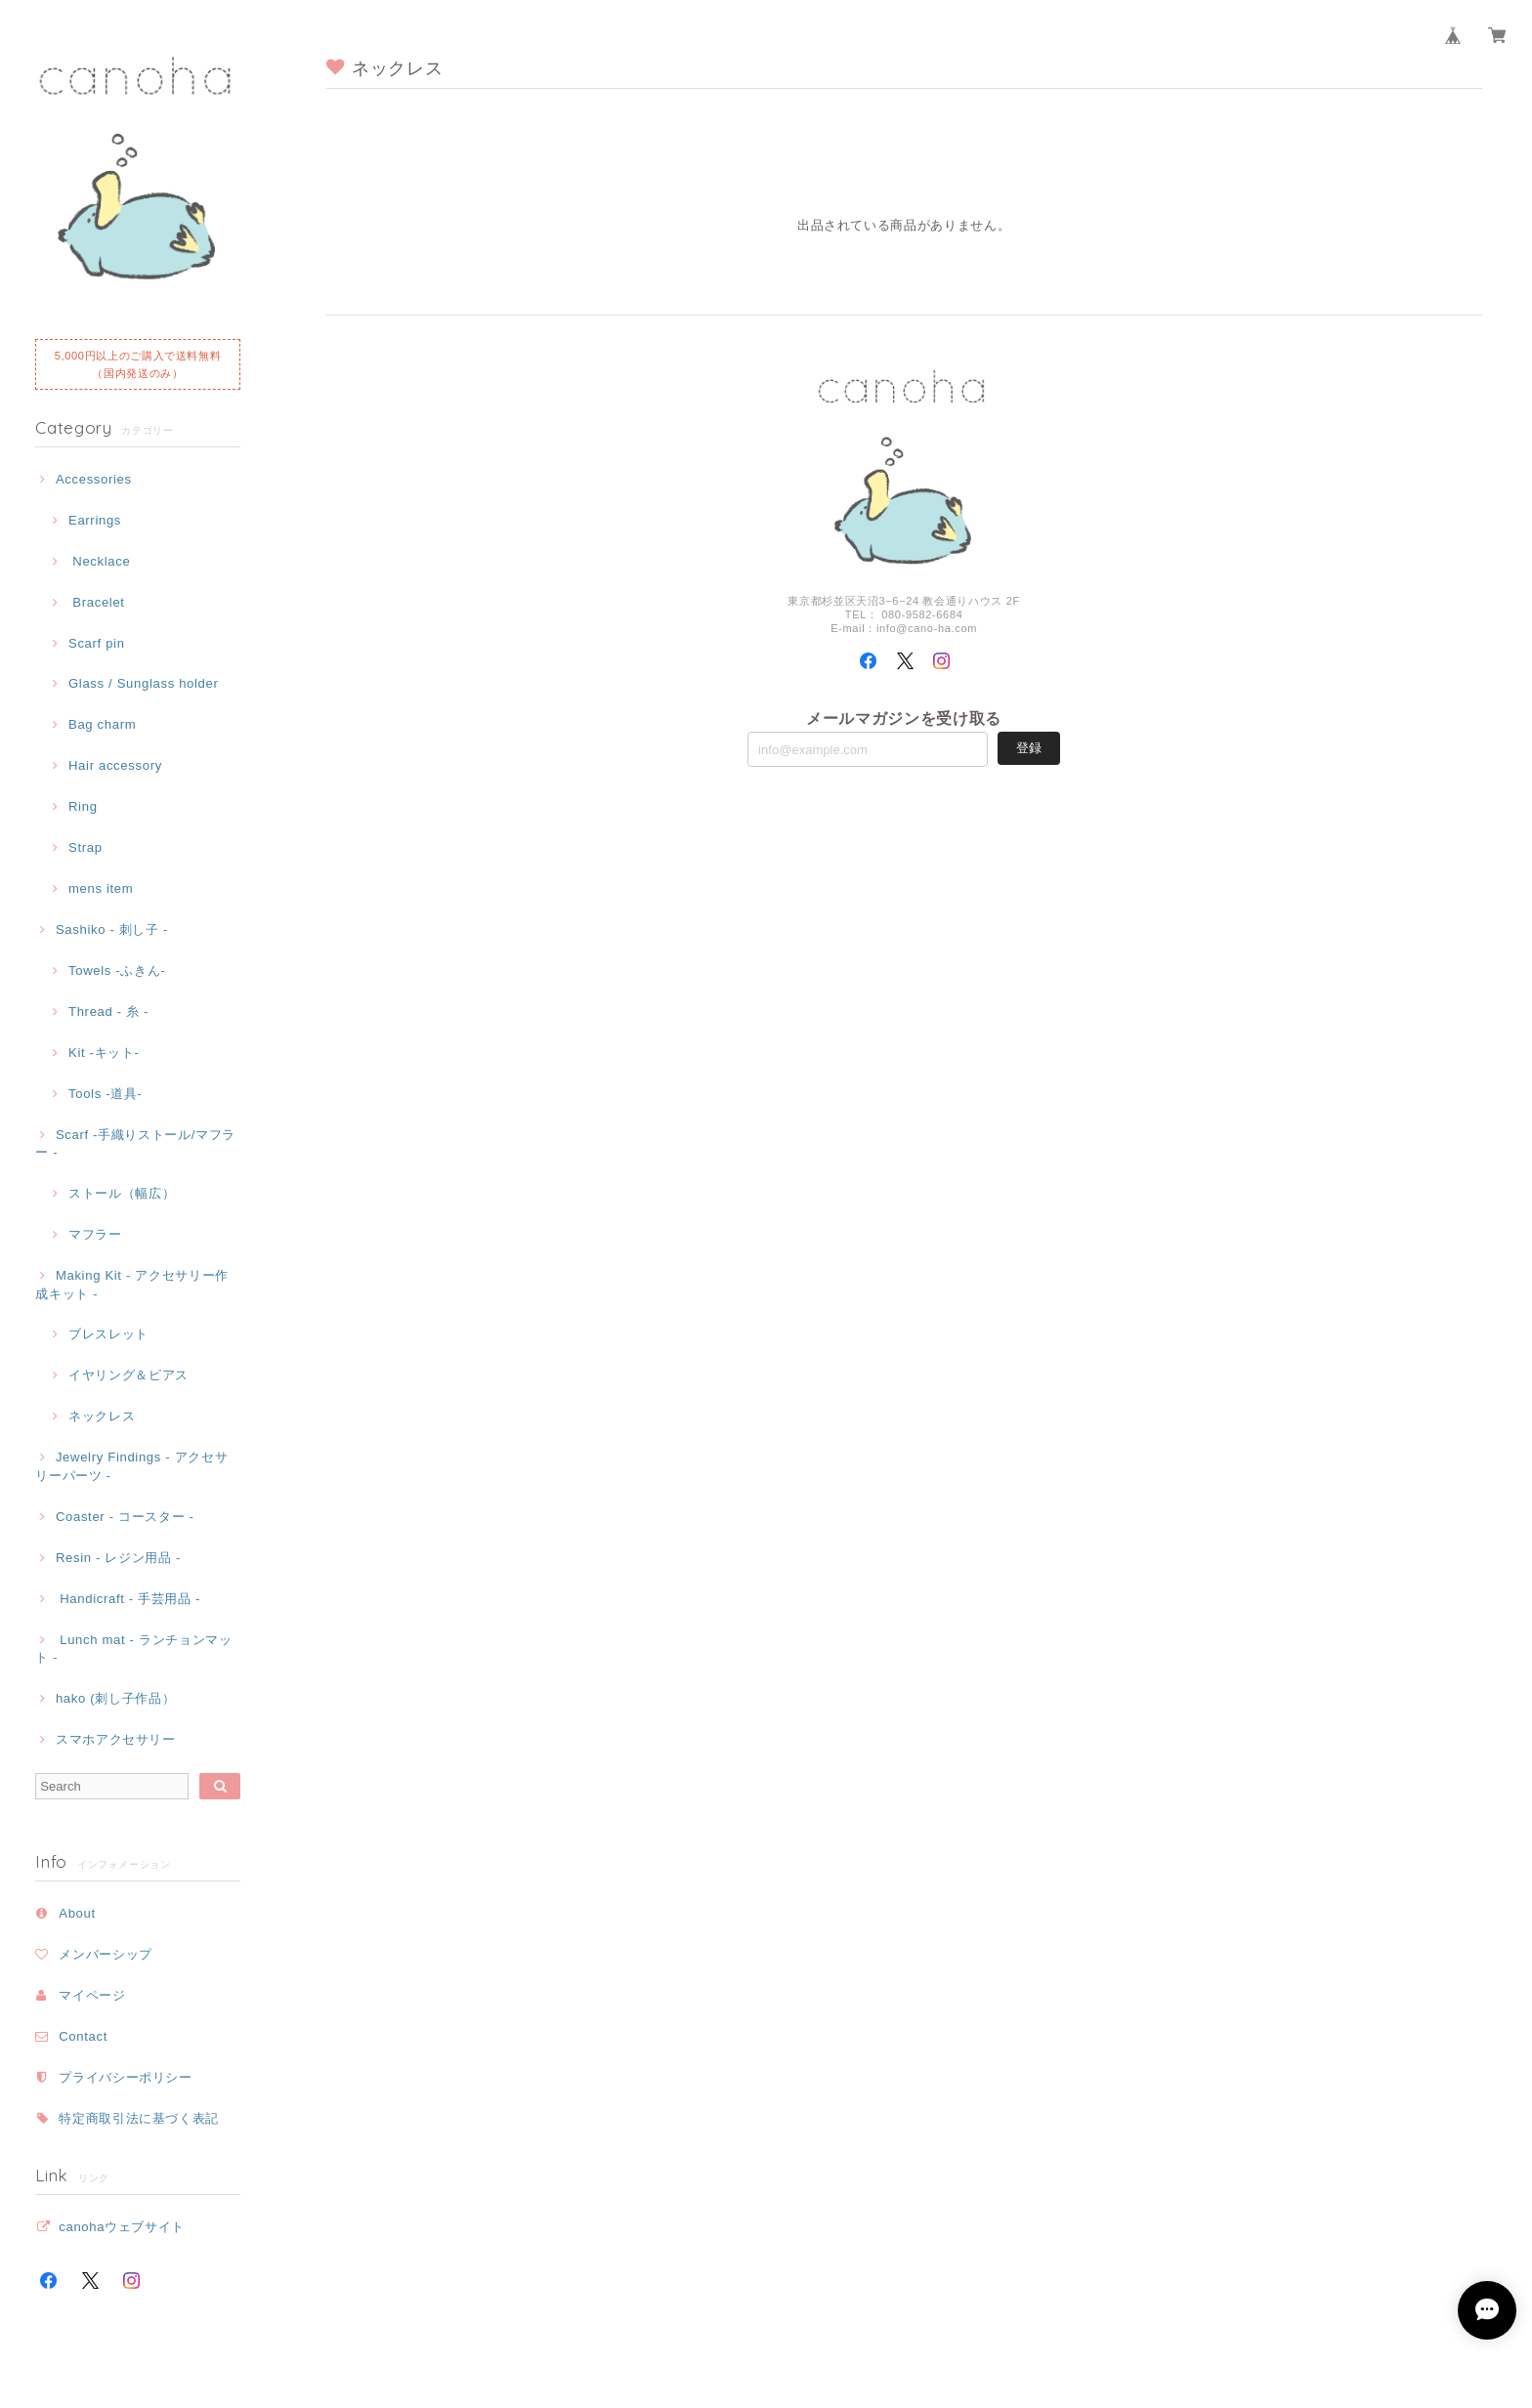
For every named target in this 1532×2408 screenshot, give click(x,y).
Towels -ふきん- (116, 970)
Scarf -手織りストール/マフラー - (135, 1143)
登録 (1029, 747)
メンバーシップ (105, 1954)
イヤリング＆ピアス (128, 1375)
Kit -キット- (104, 1052)
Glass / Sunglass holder (143, 683)
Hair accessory (115, 765)
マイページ (92, 1995)
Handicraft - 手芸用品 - (128, 1598)
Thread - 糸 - (108, 1011)
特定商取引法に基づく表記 (139, 2118)
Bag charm (102, 724)
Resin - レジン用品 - (118, 1557)
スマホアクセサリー (116, 1739)
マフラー (95, 1234)
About (77, 1913)
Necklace (99, 561)
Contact (83, 2036)
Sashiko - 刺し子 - (112, 929)
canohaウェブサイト (122, 2226)
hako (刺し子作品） (115, 1698)
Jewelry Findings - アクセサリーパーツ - (131, 1466)
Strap (85, 847)
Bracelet (96, 602)
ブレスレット (108, 1334)
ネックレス (101, 1416)
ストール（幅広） (121, 1193)
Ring (83, 806)
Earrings (94, 520)
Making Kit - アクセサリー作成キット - (132, 1284)
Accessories (94, 479)
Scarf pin (96, 643)
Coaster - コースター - (125, 1516)
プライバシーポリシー (125, 2077)
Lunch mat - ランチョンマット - (133, 1648)
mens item (100, 888)
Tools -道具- (105, 1093)
